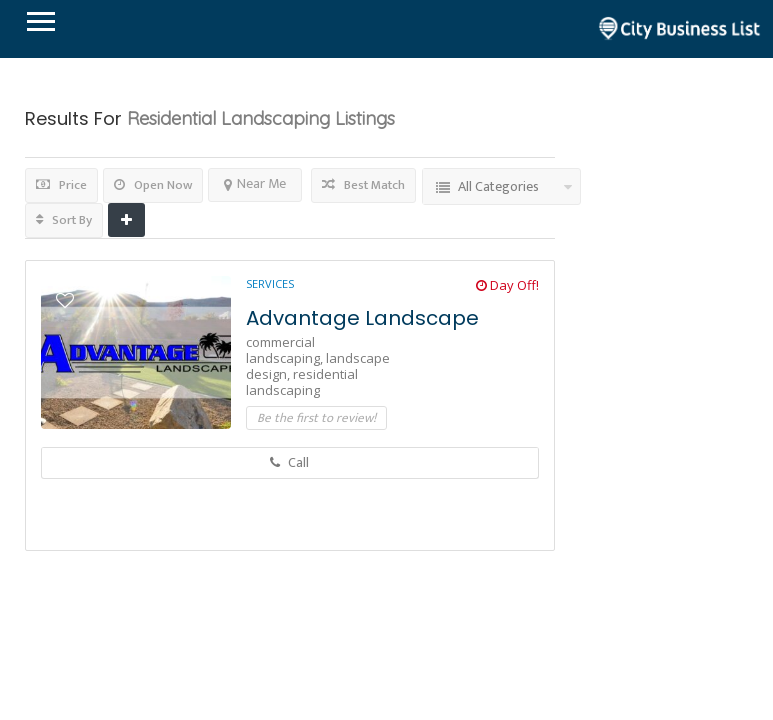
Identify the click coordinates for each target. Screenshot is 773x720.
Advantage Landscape (362, 318)
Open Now (153, 185)
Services (270, 283)
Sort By (64, 220)
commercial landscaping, (286, 350)
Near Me (255, 183)
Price (61, 185)
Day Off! (507, 285)
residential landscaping (302, 382)
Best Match (363, 185)
